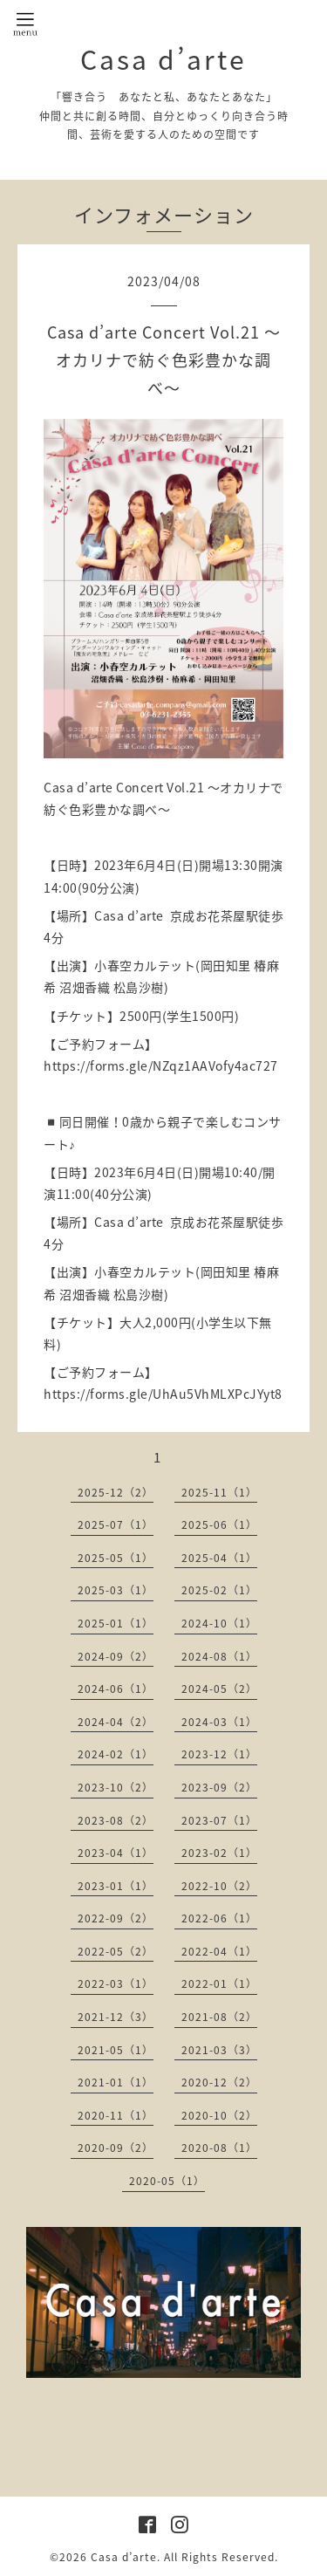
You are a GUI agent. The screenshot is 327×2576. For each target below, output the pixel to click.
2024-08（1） (219, 1656)
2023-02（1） (219, 1852)
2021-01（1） (115, 2082)
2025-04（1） (219, 1557)
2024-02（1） (115, 1754)
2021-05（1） (115, 2050)
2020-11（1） (115, 2115)
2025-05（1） (115, 1557)
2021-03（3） (219, 2050)
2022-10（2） (219, 1886)
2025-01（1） (115, 1623)
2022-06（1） (219, 1918)
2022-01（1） (219, 1983)
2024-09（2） (115, 1656)
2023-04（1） (115, 1852)
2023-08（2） (115, 1820)
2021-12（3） (115, 2016)
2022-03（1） (115, 1983)
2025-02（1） (219, 1590)
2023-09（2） (219, 1787)
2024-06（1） (115, 1688)
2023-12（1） (219, 1754)
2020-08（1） (219, 2147)
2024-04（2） (115, 1722)
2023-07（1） (219, 1820)
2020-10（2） (219, 2115)
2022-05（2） (115, 1951)
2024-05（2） (219, 1688)
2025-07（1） (115, 1524)
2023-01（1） (115, 1886)
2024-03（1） (219, 1722)
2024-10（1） (219, 1623)
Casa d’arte (163, 59)
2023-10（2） (115, 1787)
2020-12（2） (219, 2082)
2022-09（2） (115, 1918)
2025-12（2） (115, 1492)
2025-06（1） (219, 1524)
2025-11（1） (219, 1492)
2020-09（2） (115, 2147)
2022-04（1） (219, 1951)
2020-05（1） (167, 2181)
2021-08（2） (219, 2016)
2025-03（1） (115, 1590)
